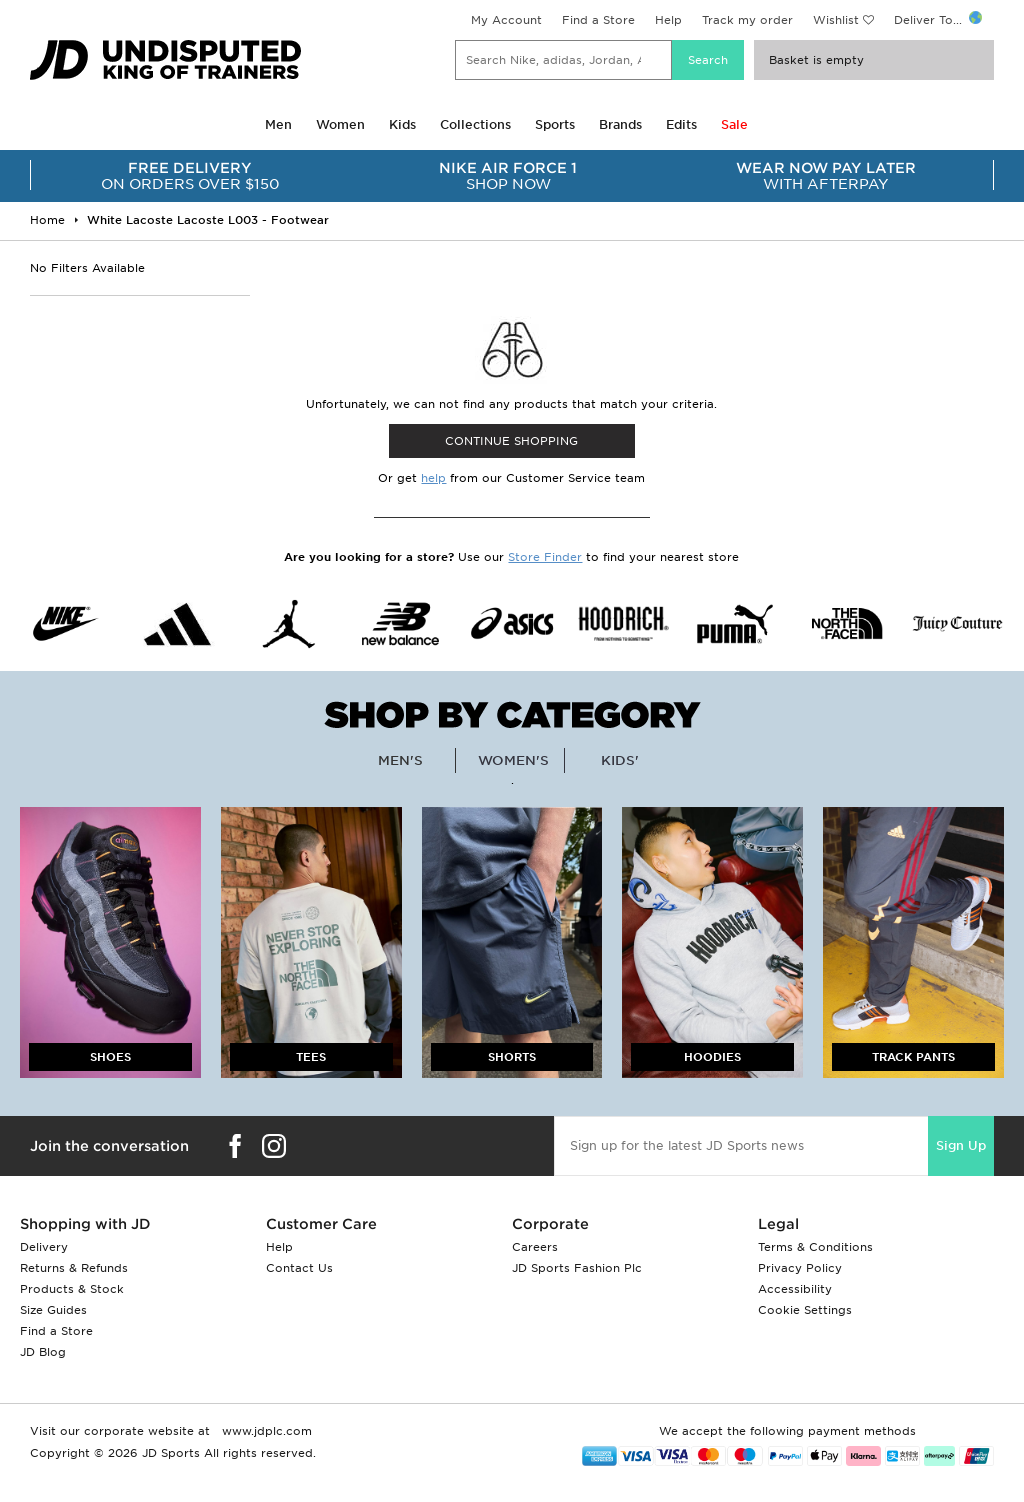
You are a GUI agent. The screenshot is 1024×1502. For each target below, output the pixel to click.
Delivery (44, 1247)
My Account (506, 20)
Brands (620, 124)
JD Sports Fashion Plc (577, 1268)
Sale (734, 124)
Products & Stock (72, 1289)
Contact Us (299, 1268)
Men (278, 124)
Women (340, 124)
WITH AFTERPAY (826, 176)
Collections (475, 124)
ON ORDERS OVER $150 (190, 176)
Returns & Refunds (74, 1268)
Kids (402, 124)
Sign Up (961, 1145)
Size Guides (53, 1310)
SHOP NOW (508, 176)
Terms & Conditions (815, 1247)
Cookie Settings (805, 1310)
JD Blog (43, 1352)
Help (668, 20)
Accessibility (795, 1289)
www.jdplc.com (265, 1431)
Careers (535, 1247)
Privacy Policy (800, 1268)
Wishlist (836, 20)
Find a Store (598, 20)
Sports (555, 124)
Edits (681, 124)
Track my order (747, 20)
